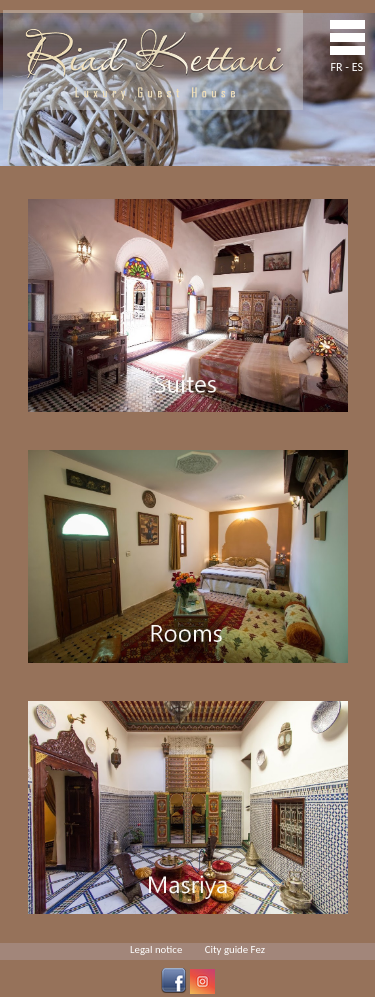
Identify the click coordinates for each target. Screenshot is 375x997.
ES (357, 67)
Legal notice (156, 949)
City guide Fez (235, 949)
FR (337, 67)
